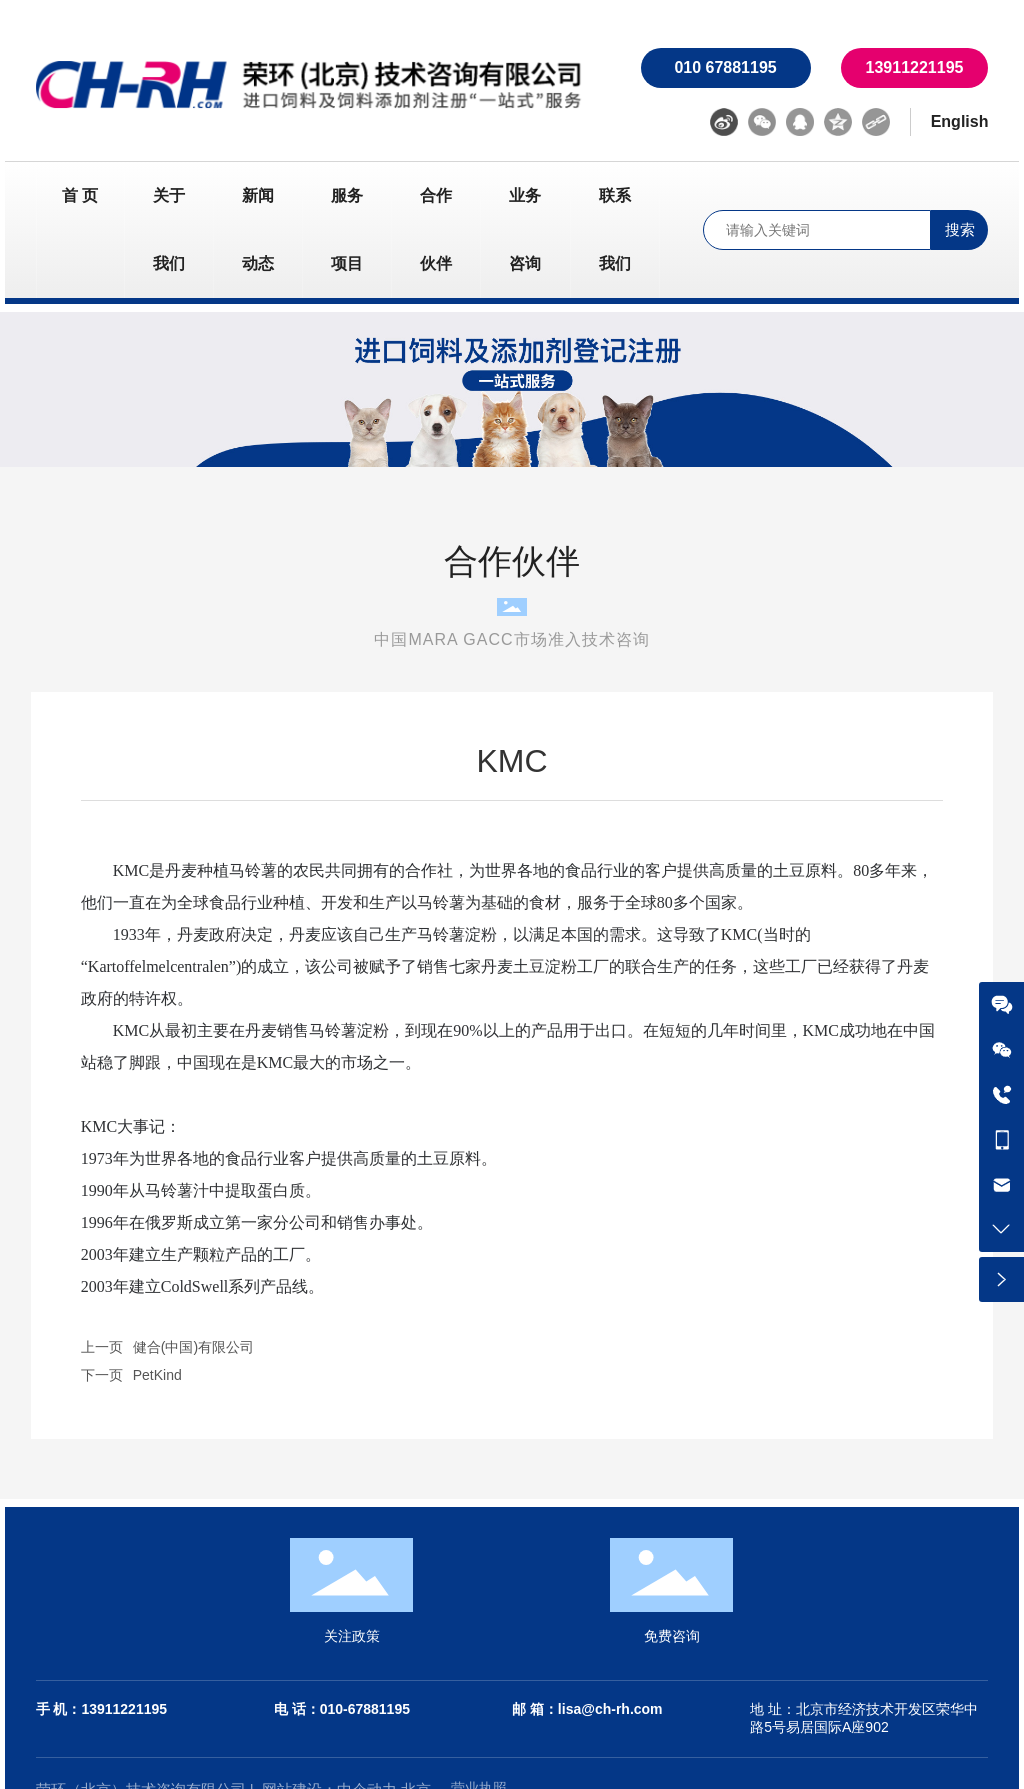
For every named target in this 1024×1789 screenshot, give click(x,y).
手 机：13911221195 (102, 1709)
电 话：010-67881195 (342, 1709)
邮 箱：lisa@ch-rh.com (587, 1709)
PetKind (157, 1375)
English (960, 121)
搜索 (960, 229)
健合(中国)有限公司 (193, 1347)
